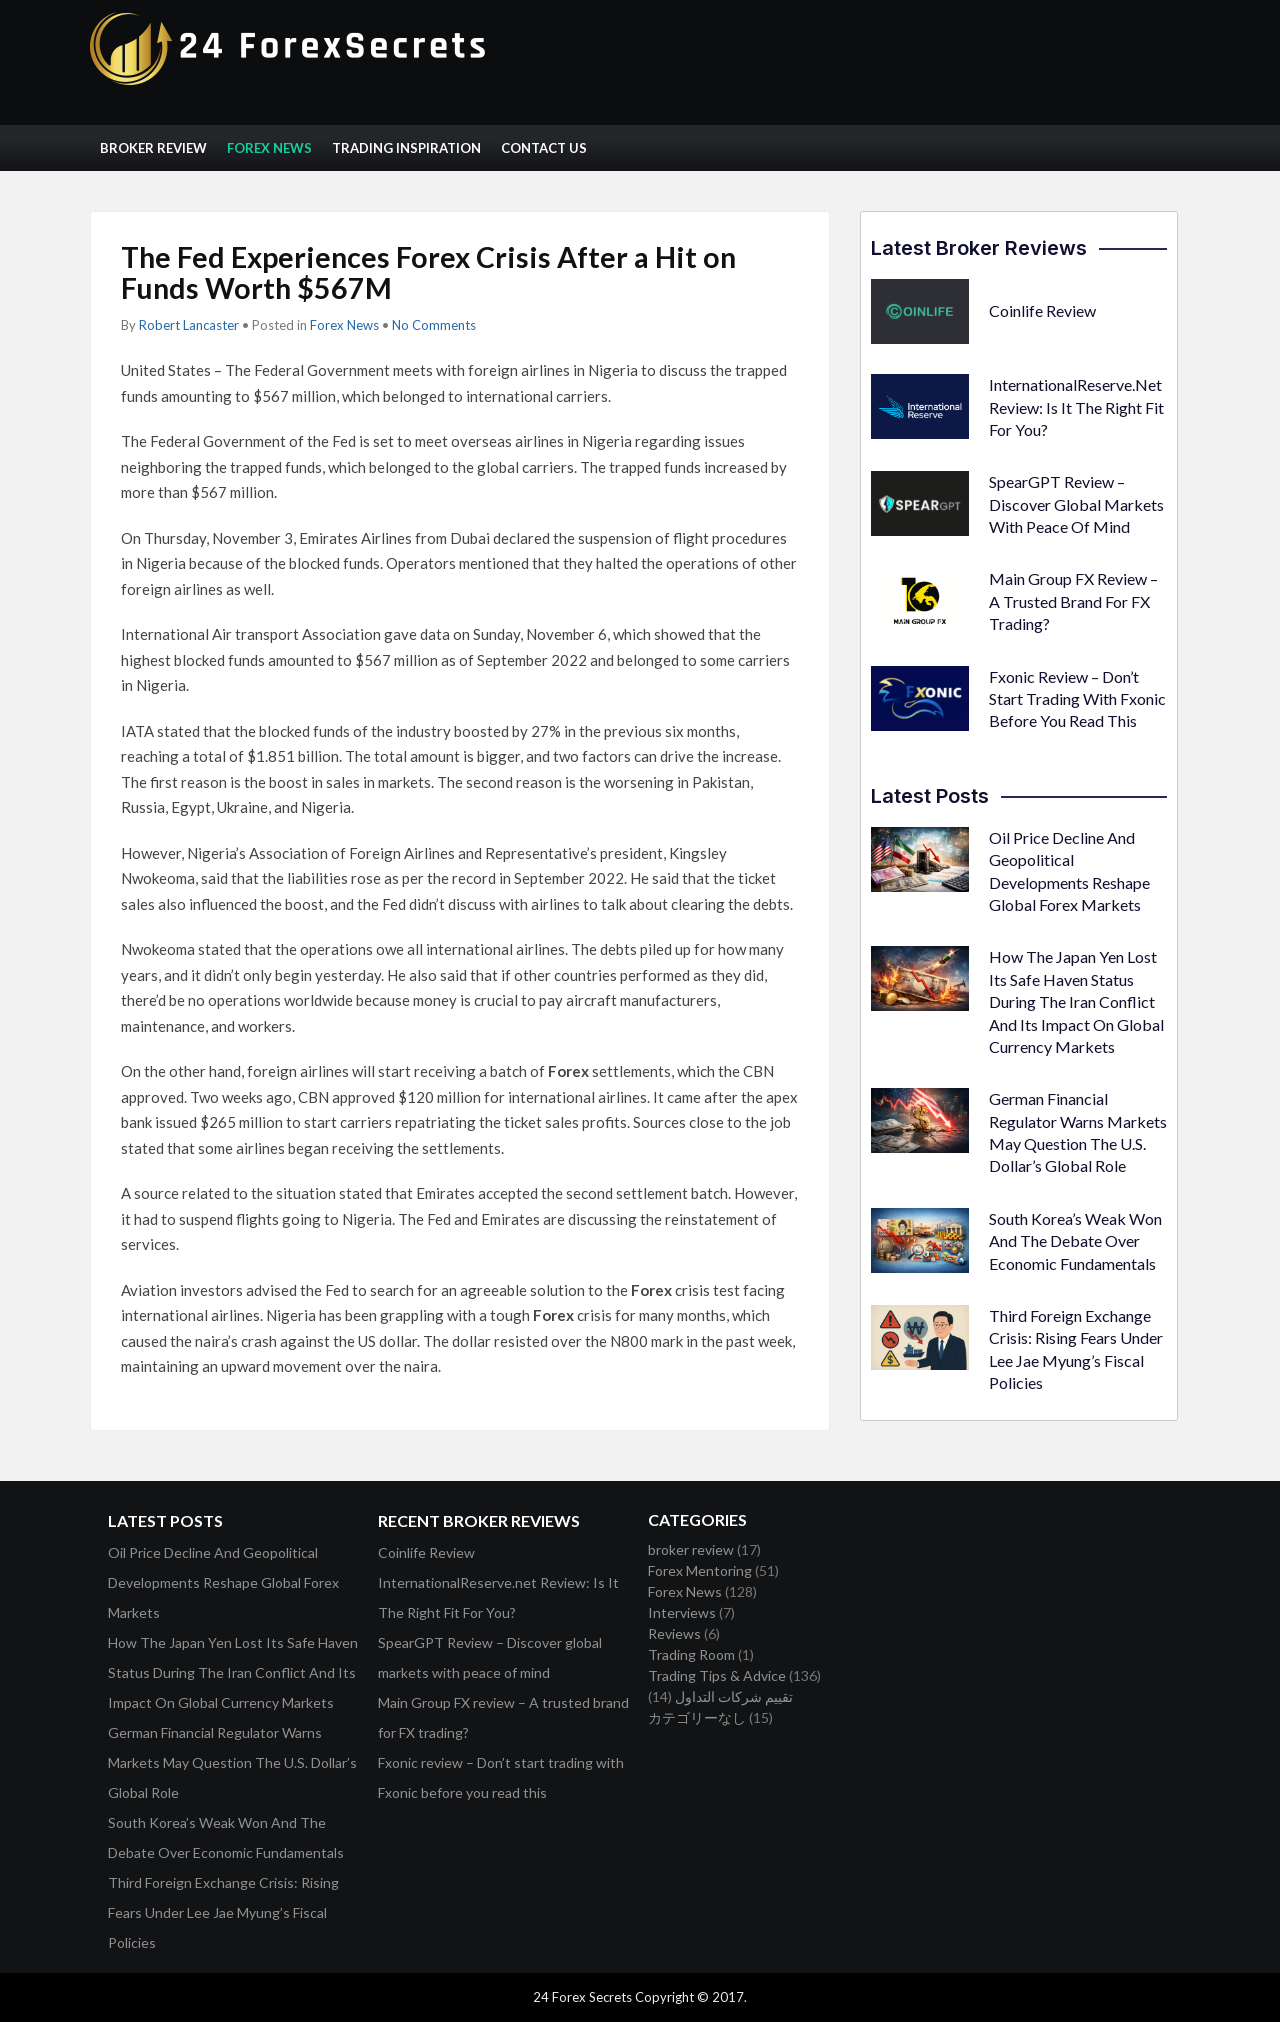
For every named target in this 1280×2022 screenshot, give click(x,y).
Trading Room (691, 1654)
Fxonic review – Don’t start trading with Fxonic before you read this (1077, 699)
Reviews (674, 1633)
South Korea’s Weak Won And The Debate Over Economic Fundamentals (1075, 1241)
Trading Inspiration (406, 148)
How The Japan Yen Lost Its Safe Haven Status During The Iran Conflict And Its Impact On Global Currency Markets (1076, 1001)
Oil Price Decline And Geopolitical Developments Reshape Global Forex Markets (223, 1582)
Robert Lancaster (189, 325)
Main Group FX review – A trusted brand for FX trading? (1073, 601)
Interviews (682, 1612)
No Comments (434, 325)
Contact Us (544, 148)
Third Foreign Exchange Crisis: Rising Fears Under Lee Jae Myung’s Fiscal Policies (223, 1912)
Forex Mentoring (700, 1570)
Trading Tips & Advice (717, 1675)
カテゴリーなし (697, 1717)
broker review (691, 1549)
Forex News (269, 148)
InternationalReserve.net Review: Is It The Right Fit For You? (1076, 407)
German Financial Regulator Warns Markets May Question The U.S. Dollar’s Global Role (232, 1762)
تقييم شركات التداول (734, 1696)
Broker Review (153, 148)
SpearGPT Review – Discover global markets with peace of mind (1076, 504)
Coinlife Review (1042, 310)
